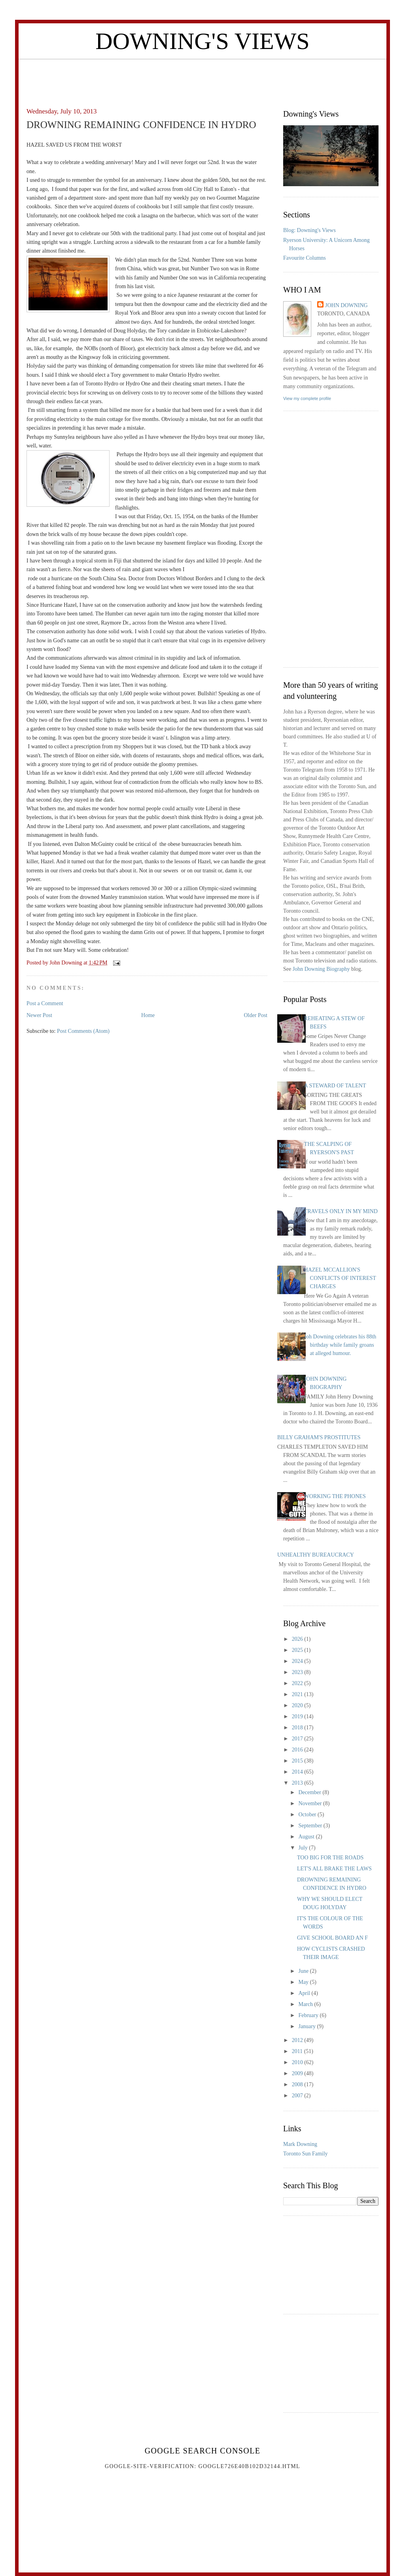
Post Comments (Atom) (83, 1031)
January (307, 2026)
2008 (298, 2084)
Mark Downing (300, 2144)
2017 (298, 1739)
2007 (298, 2096)
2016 (298, 1750)
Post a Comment (44, 1003)
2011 (298, 2051)
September (310, 1826)
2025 (298, 1650)
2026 (298, 1639)
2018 (298, 1728)
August (307, 1837)
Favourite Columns (304, 258)
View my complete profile (307, 398)
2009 (298, 2073)
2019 (298, 1716)
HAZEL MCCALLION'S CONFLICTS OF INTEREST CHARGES (340, 1278)
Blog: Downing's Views (309, 230)
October (308, 1814)
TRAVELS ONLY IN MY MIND (341, 1211)
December (310, 1792)
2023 (298, 1672)
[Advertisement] (202, 77)
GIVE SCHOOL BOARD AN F (332, 1938)
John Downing (346, 305)
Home (148, 1015)
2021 (298, 1694)
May (304, 1982)
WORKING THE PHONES (335, 1496)
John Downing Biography (321, 969)
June (304, 1971)
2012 (298, 2040)
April (304, 1993)
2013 (298, 1783)
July (303, 1848)
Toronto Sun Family (305, 2154)
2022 (298, 1683)
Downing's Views (202, 41)
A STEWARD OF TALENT (335, 1086)
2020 (298, 1705)
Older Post (256, 1015)
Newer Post (39, 1015)
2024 (298, 1661)
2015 (298, 1761)
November (310, 1803)
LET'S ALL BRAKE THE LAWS (334, 1869)
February (309, 2015)
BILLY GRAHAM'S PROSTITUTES (319, 1437)
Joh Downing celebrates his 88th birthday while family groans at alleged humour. (340, 1345)
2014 (298, 1772)
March (306, 2004)
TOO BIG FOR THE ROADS (330, 1858)
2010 (298, 2062)
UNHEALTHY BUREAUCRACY (315, 1555)
